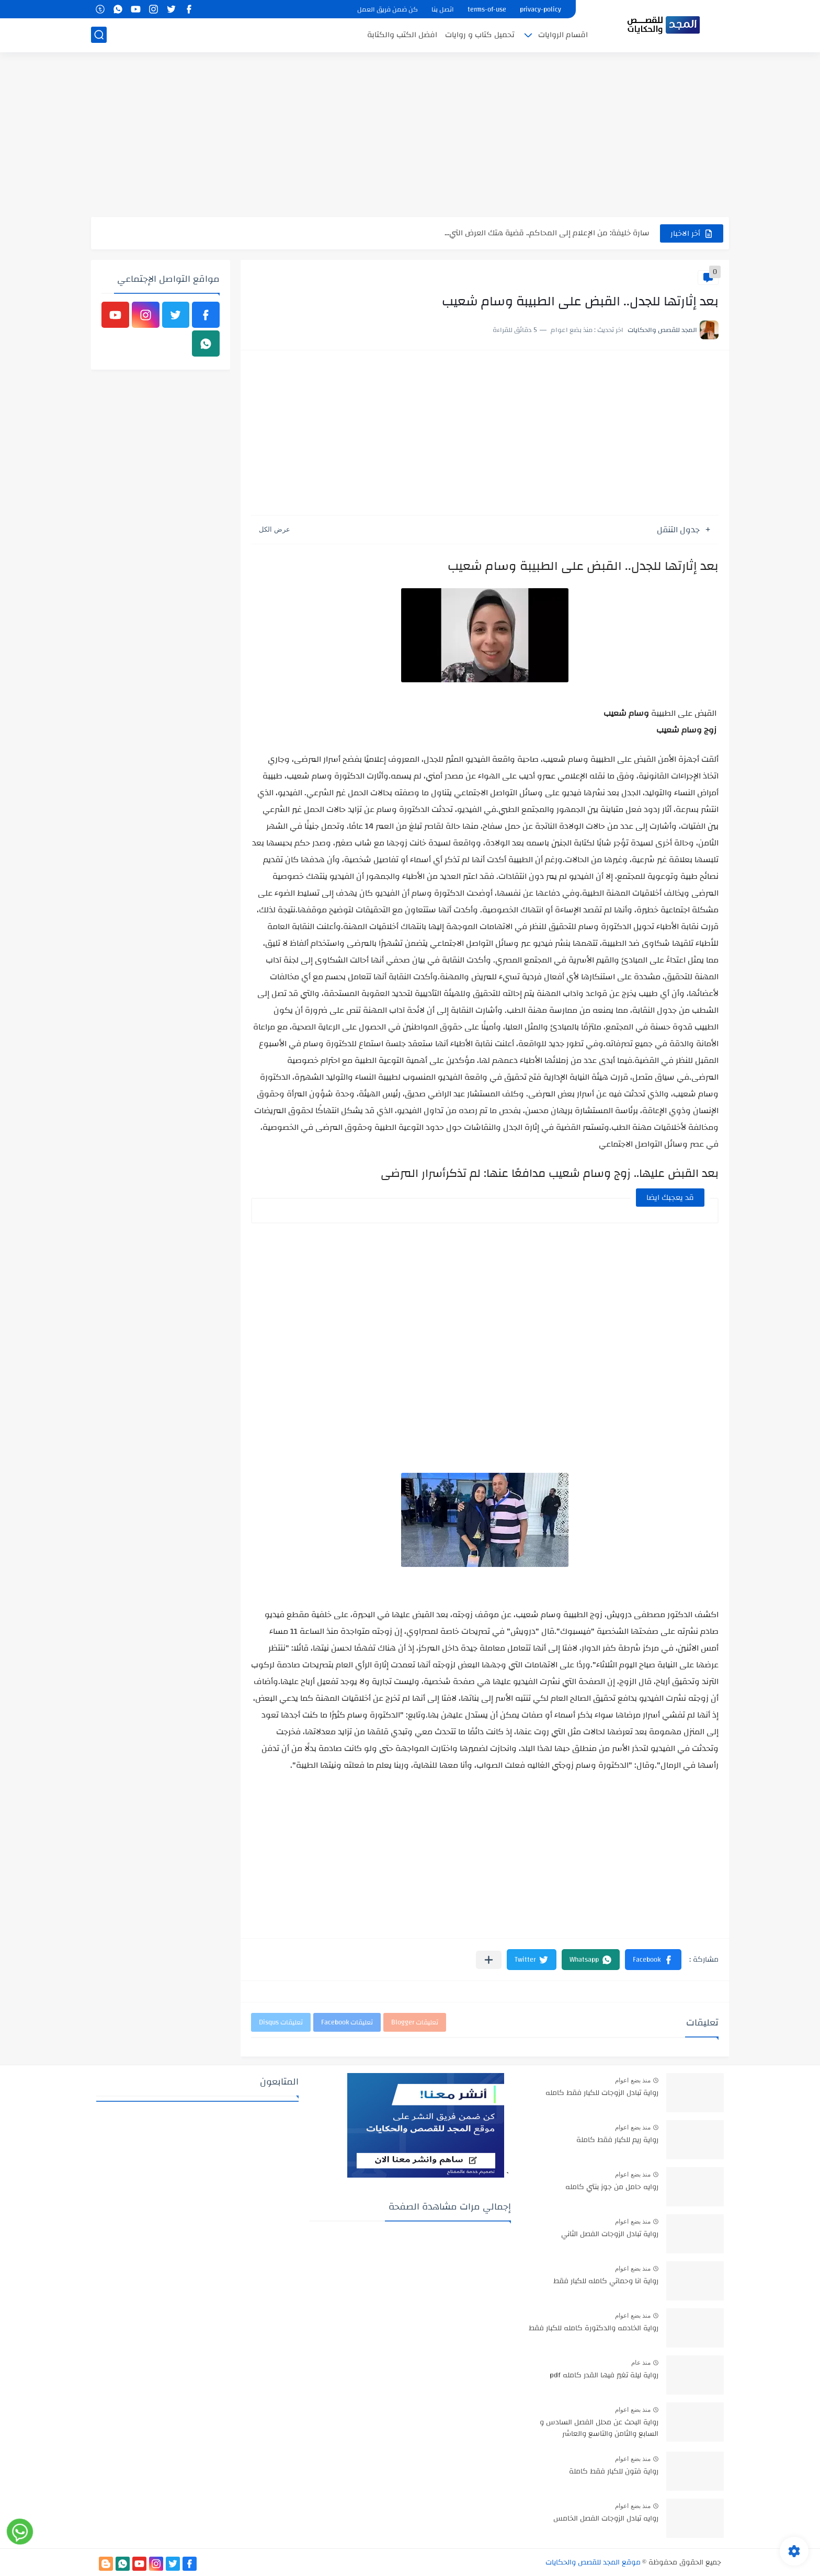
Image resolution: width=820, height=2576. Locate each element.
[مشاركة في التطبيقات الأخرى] (489, 1960)
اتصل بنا (442, 9)
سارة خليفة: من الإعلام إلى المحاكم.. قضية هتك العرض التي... (547, 233)
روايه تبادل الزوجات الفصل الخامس (605, 2519)
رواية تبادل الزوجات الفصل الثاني (609, 2234)
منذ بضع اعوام (633, 2080)
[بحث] (99, 35)
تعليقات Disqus (281, 2022)
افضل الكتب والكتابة (402, 35)
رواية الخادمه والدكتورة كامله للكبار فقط (593, 2328)
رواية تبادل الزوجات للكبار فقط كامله (601, 2093)
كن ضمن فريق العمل (387, 9)
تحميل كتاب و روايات (480, 35)
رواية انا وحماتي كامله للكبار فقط (605, 2281)
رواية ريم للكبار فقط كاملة (617, 2140)
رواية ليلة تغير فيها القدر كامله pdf (604, 2375)
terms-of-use (487, 9)
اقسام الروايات (563, 35)
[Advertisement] (410, 136)
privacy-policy (540, 9)
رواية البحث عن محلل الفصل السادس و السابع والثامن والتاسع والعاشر (599, 2429)
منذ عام (641, 2362)
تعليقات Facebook (347, 2022)
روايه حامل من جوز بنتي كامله (611, 2187)
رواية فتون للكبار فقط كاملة (613, 2472)
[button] (653, 1959)
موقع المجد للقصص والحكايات (593, 2562)
